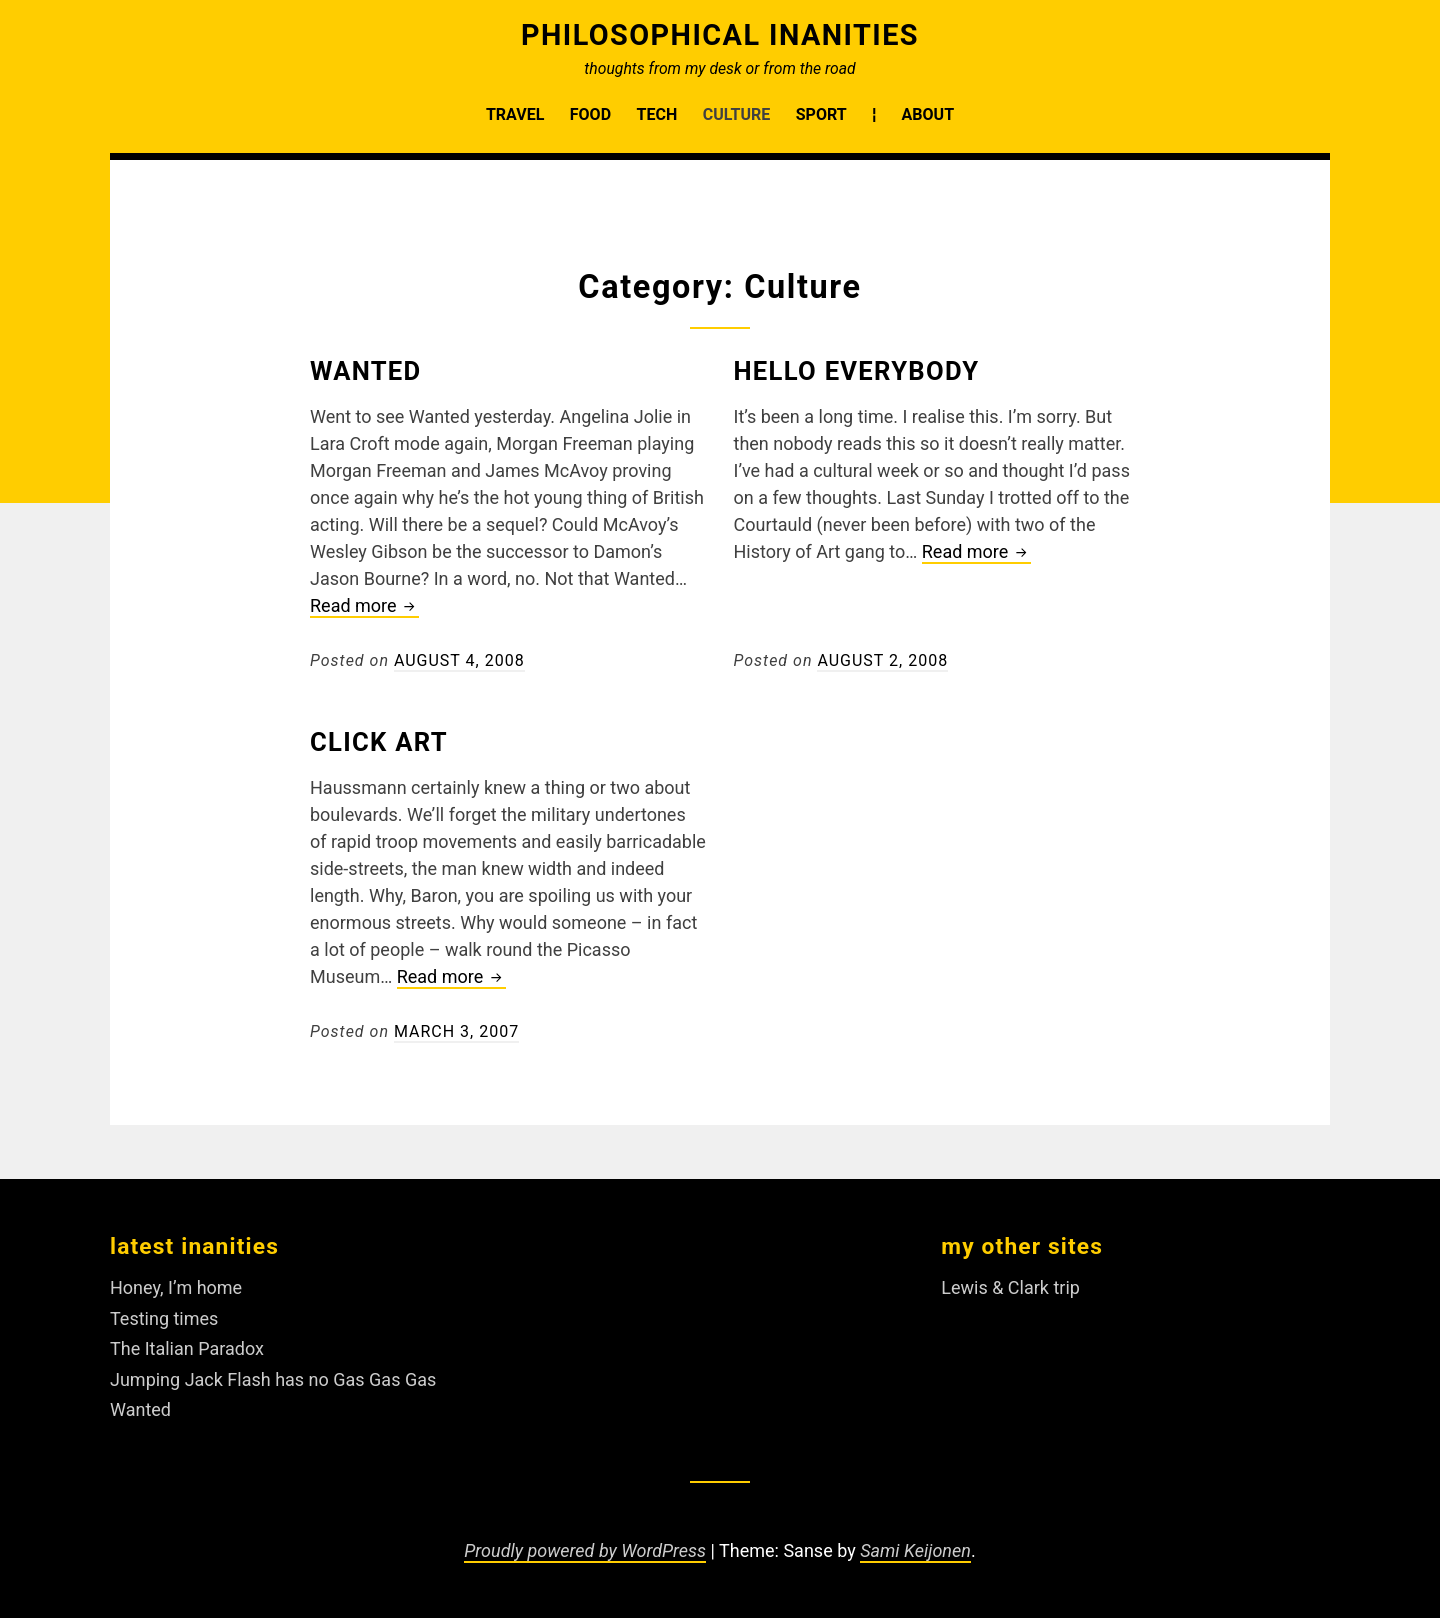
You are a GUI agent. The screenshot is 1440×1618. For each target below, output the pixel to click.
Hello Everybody (857, 371)
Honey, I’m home (176, 1287)
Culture (737, 114)
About (928, 114)
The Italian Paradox (187, 1348)
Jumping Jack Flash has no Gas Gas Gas (273, 1379)
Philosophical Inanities (720, 35)
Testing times (164, 1318)
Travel (515, 114)
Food (590, 114)
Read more (364, 605)
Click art (379, 742)
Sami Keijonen (915, 1550)
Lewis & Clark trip (1010, 1287)
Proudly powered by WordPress (585, 1550)
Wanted (365, 371)
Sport (821, 114)
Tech (657, 114)
